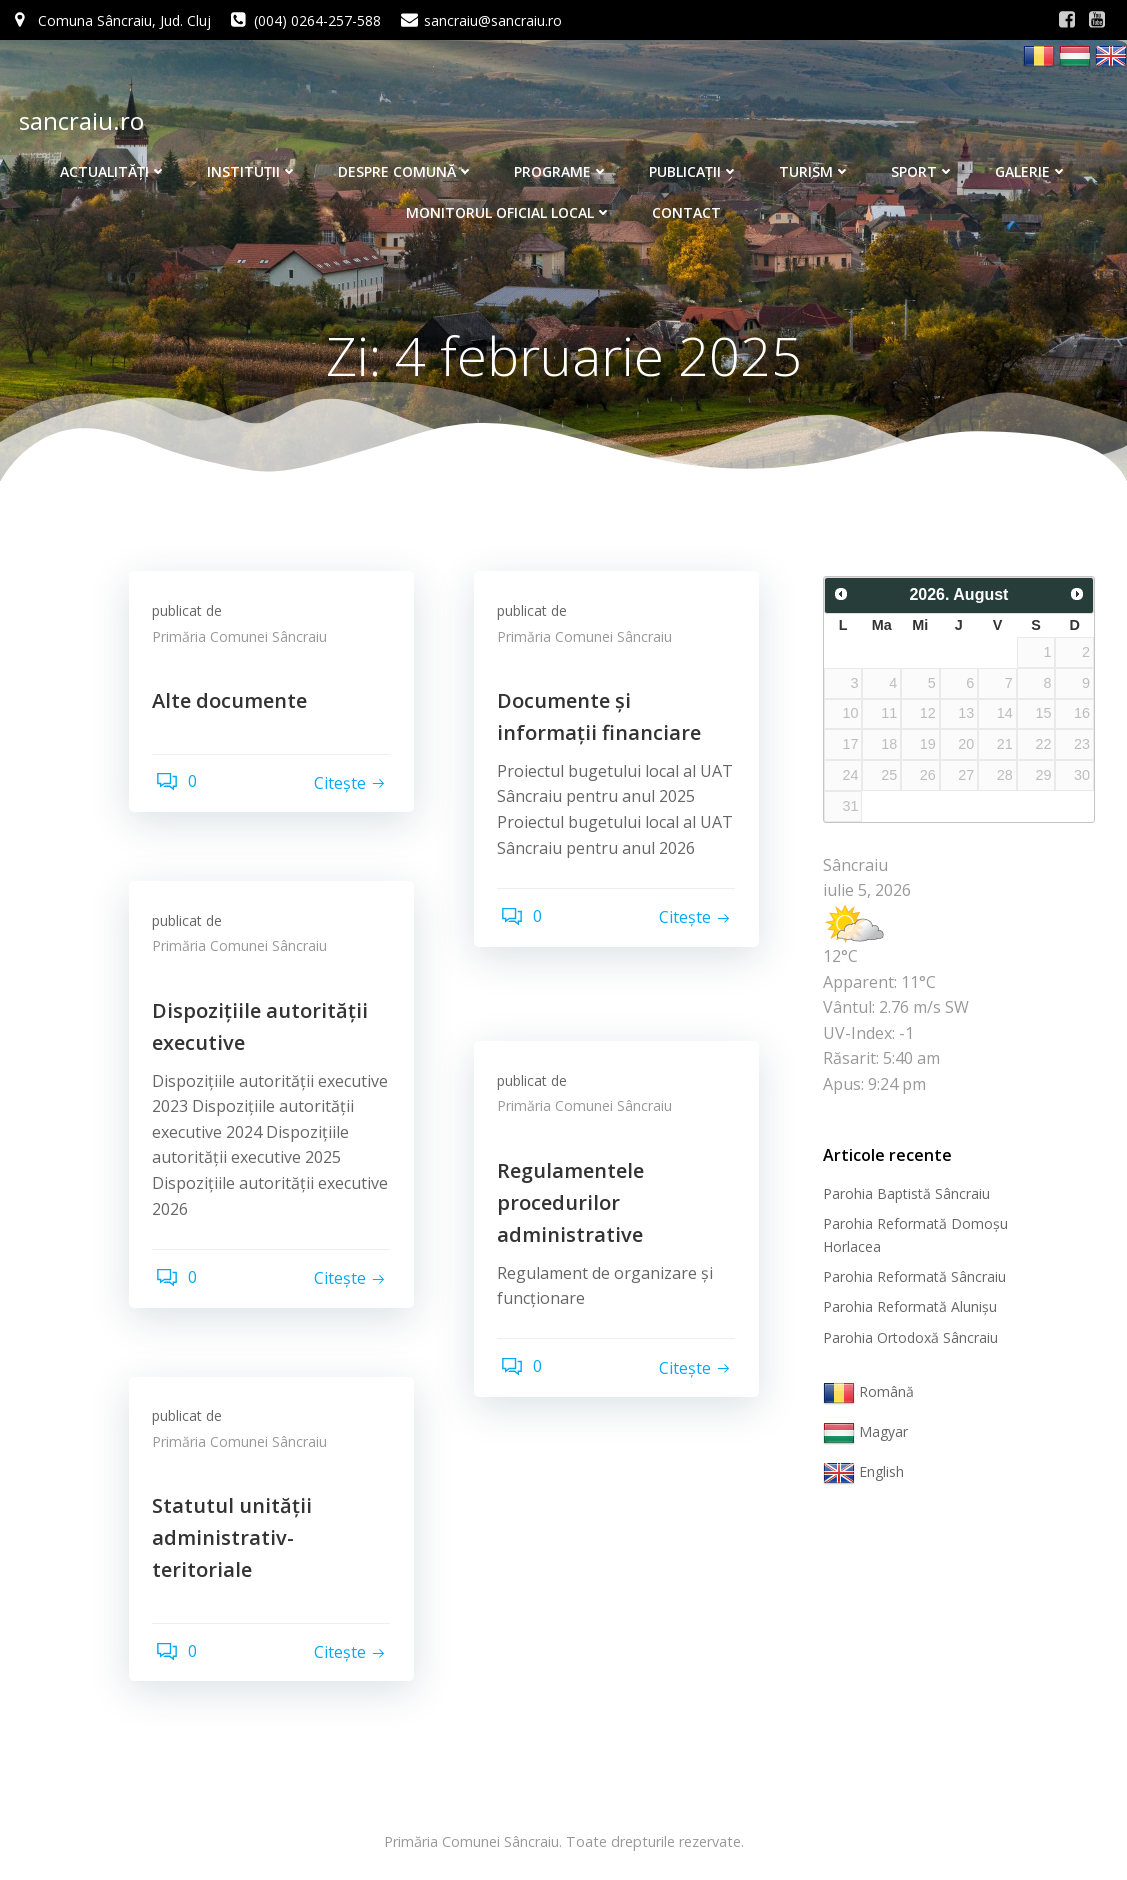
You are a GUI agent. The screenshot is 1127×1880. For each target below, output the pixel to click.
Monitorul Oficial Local (509, 203)
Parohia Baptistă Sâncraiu (902, 1195)
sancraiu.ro (77, 116)
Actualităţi (113, 162)
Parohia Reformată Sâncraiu (910, 1278)
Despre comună (406, 162)
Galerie (1031, 162)
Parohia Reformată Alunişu (906, 1309)
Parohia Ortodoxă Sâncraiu (906, 1339)
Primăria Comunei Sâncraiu (246, 646)
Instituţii (252, 162)
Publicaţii (694, 162)
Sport (923, 162)
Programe (561, 162)
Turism (815, 162)
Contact (686, 203)
